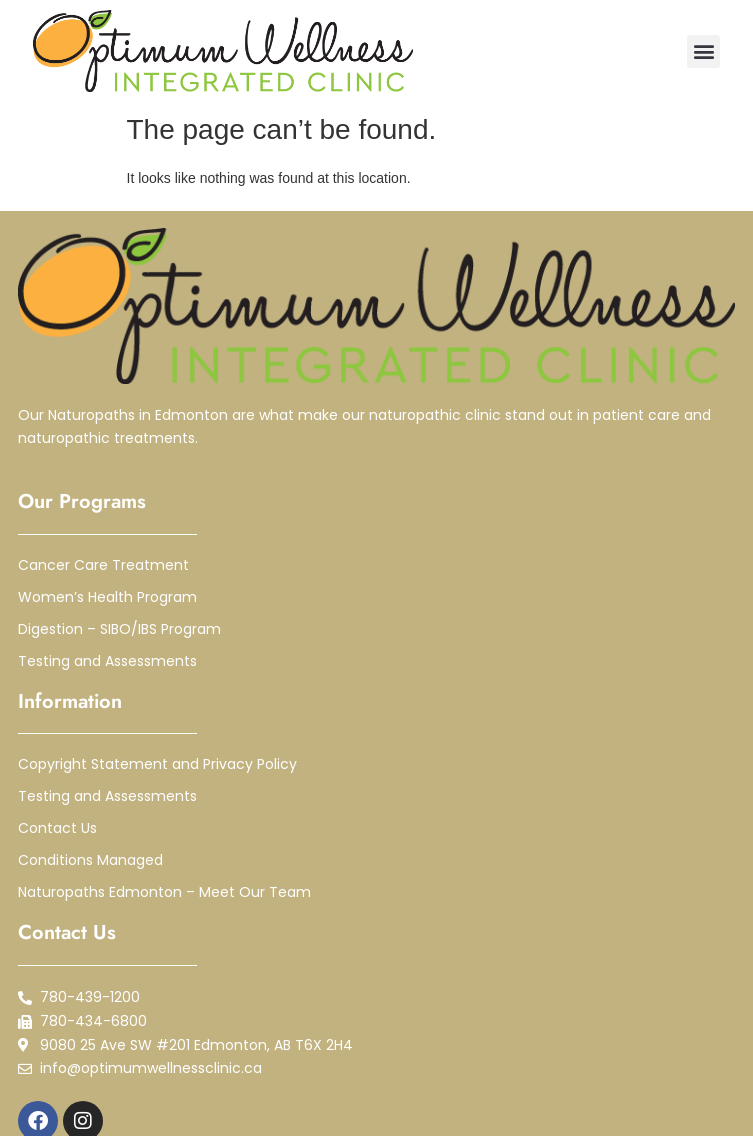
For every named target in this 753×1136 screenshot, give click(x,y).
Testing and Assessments (107, 661)
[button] (703, 51)
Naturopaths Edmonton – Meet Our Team (164, 892)
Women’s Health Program (107, 597)
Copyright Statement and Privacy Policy (157, 764)
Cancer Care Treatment (103, 565)
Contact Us (57, 828)
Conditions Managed (90, 860)
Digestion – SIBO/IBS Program (119, 629)
